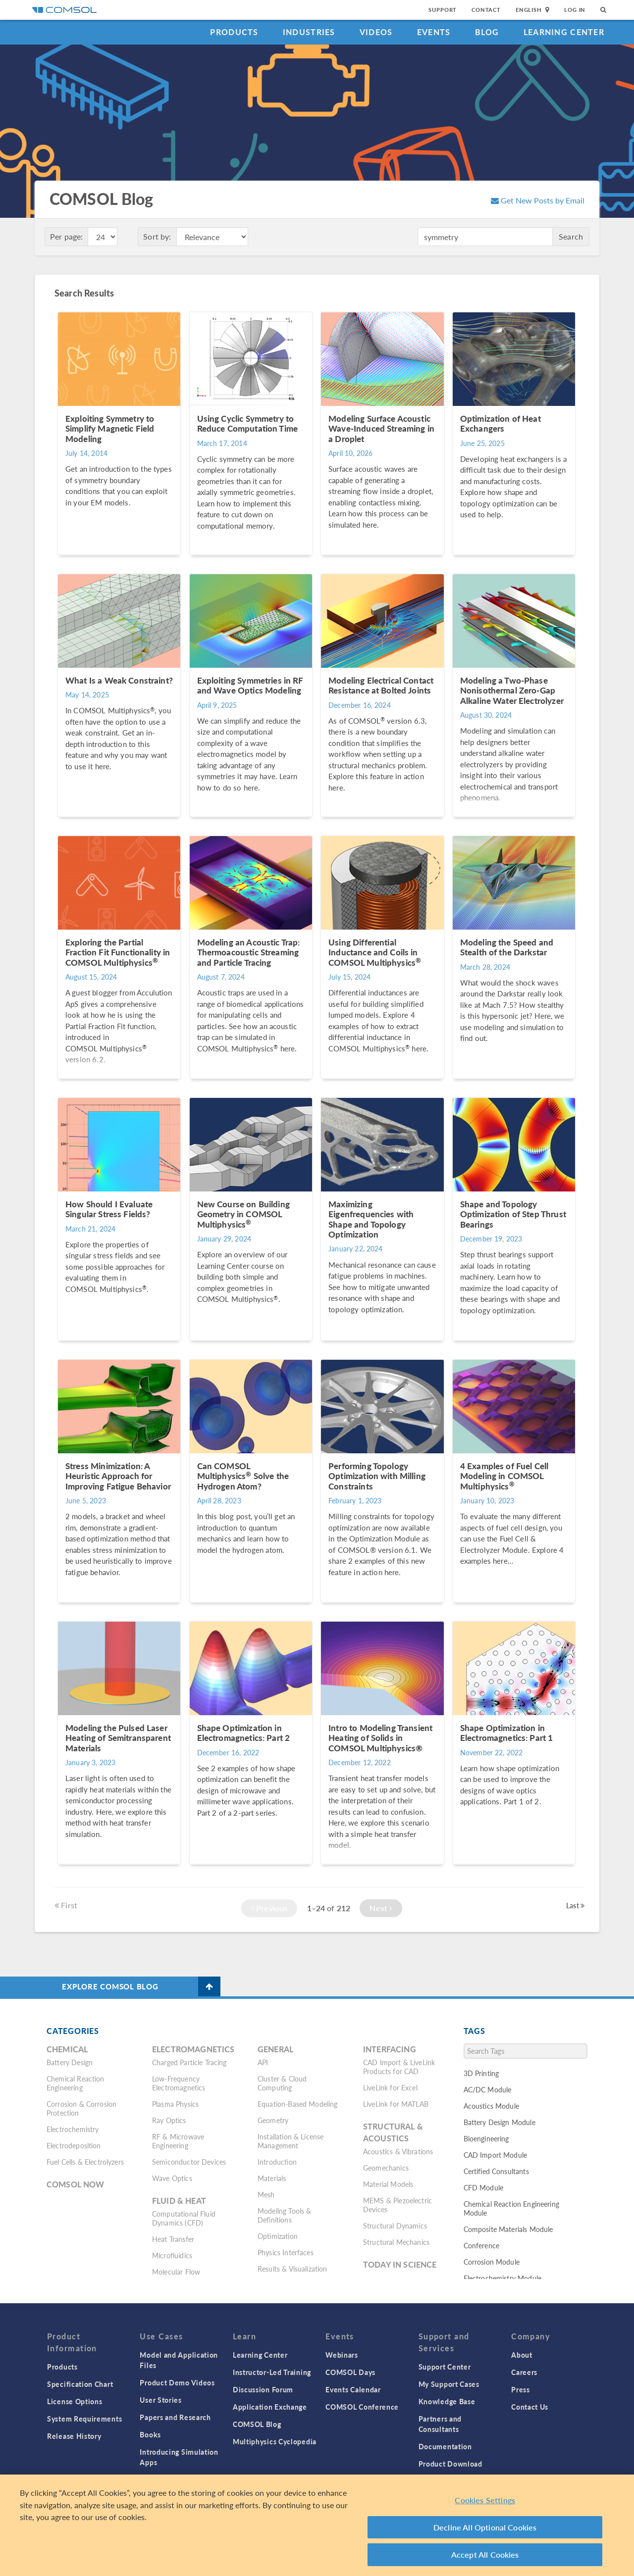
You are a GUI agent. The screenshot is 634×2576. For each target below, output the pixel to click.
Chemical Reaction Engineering (76, 2083)
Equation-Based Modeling (297, 2104)
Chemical (67, 2049)
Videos (376, 32)
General (275, 2049)
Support (442, 9)
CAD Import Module (496, 2155)
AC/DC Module (488, 2089)
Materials (272, 2178)
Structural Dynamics (395, 2225)
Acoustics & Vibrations (398, 2151)
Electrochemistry (73, 2129)
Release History (74, 2436)
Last (575, 1905)
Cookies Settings (485, 2500)
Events (434, 32)
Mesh (266, 2194)
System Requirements (84, 2419)
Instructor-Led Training (272, 2372)
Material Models (388, 2184)
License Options (75, 2401)
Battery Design (70, 2062)
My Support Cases (449, 2384)
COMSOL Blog (257, 2424)
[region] (317, 2525)
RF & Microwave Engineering (178, 2140)
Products (234, 32)
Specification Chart (80, 2384)
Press (520, 2389)
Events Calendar (353, 2389)
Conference (482, 2245)
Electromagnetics (193, 2049)
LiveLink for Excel (390, 2087)
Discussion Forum (263, 2389)
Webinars (341, 2355)
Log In (574, 9)
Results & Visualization (292, 2269)
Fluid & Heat (179, 2200)
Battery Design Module (499, 2122)
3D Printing (481, 2073)
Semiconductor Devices (189, 2162)
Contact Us (529, 2407)
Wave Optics (172, 2178)
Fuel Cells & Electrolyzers (85, 2162)
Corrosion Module (492, 2262)
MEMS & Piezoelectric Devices (397, 2204)
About (521, 2355)
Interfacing (389, 2049)
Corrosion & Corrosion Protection (81, 2108)
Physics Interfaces (286, 2252)
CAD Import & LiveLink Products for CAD (399, 2066)
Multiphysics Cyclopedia (275, 2441)
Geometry (273, 2120)
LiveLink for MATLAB (395, 2104)
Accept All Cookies (485, 2554)
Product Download (450, 2464)
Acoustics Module (491, 2106)
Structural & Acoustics (393, 2132)
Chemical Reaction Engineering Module (511, 2208)
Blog (487, 32)
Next (381, 1908)
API (263, 2062)
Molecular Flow (176, 2272)
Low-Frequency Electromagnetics (178, 2083)
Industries (309, 32)
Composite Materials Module (508, 2229)
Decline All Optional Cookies (485, 2527)
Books (150, 2434)
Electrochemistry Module (502, 2278)
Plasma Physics (175, 2104)
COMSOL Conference (362, 2407)
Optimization (278, 2236)
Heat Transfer (173, 2239)
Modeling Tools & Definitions (284, 2215)
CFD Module (484, 2187)
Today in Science (399, 2264)
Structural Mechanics (396, 2242)
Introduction (277, 2162)
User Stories (160, 2400)
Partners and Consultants (440, 2424)
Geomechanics (386, 2168)
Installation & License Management (290, 2140)
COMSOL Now (76, 2184)
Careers (524, 2372)
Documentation (445, 2446)
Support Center (445, 2367)
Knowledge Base (447, 2401)
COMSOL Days (350, 2372)
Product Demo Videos (177, 2382)
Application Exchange (270, 2407)
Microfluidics (172, 2255)
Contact (486, 9)
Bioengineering (486, 2138)
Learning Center (564, 32)
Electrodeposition (74, 2145)
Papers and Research (175, 2417)
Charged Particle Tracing (189, 2062)
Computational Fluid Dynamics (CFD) (183, 2218)
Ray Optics (169, 2120)
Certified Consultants (496, 2171)
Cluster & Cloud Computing (282, 2083)
